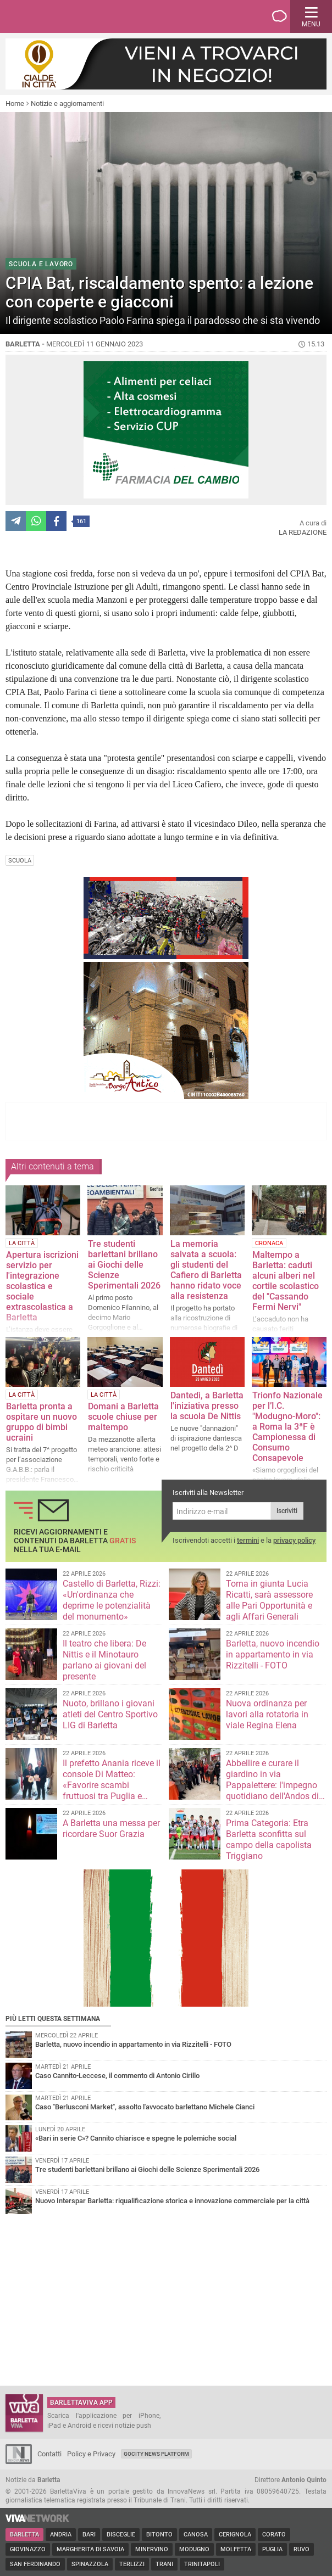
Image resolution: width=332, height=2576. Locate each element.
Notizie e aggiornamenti (67, 103)
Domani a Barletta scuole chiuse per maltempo (123, 1416)
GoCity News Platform (156, 2454)
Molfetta (235, 2549)
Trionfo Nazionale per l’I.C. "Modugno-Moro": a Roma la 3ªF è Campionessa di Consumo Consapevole (287, 1426)
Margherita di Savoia (90, 2549)
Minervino (151, 2549)
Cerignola (235, 2534)
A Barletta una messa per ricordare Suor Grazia (111, 1828)
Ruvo (301, 2549)
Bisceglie (121, 2534)
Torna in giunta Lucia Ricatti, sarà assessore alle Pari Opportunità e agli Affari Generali (269, 1600)
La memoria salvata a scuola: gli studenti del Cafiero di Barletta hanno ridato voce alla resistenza (206, 1270)
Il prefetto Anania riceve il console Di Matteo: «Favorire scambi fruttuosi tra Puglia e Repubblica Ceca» (112, 1785)
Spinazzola (89, 2564)
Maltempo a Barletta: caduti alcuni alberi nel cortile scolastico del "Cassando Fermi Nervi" (285, 1281)
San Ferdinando (35, 2564)
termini (248, 1540)
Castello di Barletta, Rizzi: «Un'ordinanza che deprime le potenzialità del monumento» (112, 1600)
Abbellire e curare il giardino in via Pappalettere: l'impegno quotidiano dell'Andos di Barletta (272, 1785)
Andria (60, 2534)
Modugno (194, 2549)
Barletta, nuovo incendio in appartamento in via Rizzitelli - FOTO (272, 1654)
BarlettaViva (61, 16)
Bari (89, 2534)
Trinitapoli (202, 2564)
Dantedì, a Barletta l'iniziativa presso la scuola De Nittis (207, 1405)
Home (14, 103)
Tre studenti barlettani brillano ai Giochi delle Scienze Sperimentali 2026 (124, 1265)
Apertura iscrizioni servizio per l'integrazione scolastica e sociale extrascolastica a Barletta (42, 1286)
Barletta (24, 2534)
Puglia (272, 2549)
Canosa (196, 2534)
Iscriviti (286, 1511)
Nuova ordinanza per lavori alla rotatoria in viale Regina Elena (267, 1714)
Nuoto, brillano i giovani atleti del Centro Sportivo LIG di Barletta (110, 1714)
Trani (164, 2564)
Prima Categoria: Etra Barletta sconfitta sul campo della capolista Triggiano (269, 1839)
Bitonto (159, 2534)
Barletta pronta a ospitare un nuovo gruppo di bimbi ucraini (41, 1422)
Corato (274, 2534)
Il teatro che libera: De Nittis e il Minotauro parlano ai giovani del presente (104, 1660)
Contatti (49, 2454)
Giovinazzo (28, 2549)
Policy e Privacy (91, 2454)
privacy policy (294, 1540)
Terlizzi (132, 2564)
